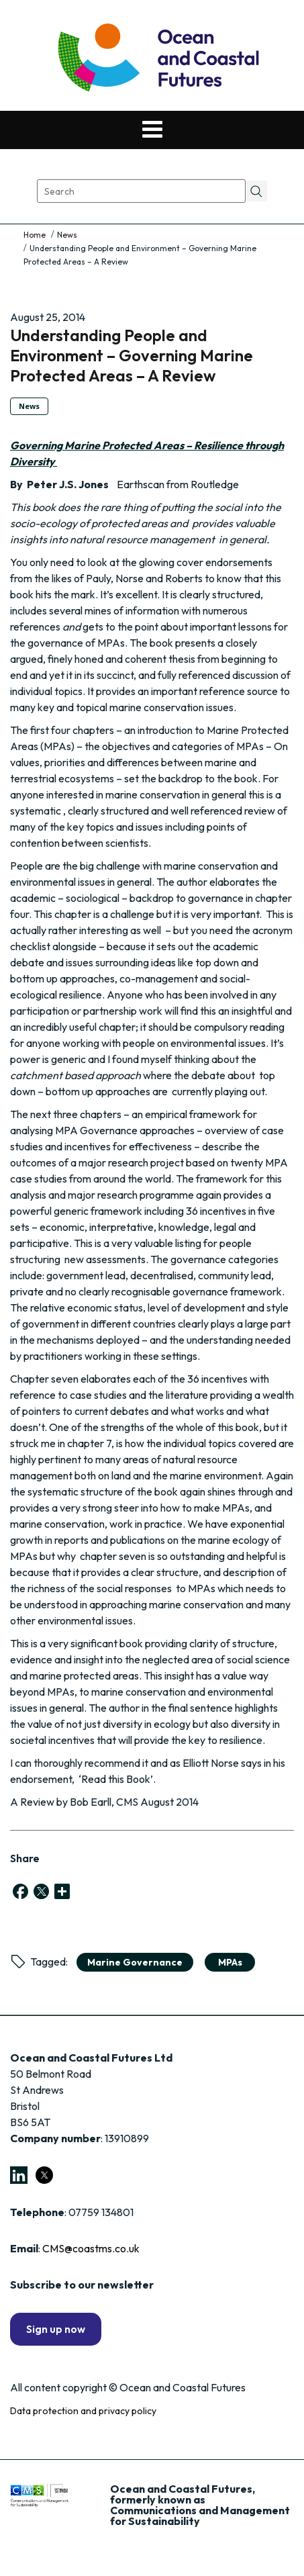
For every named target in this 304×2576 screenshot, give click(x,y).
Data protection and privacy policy (83, 2411)
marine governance (135, 1962)
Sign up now (55, 2329)
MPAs (230, 1962)
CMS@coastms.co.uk (91, 2248)
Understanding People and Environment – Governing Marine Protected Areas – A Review (131, 355)
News (67, 235)
